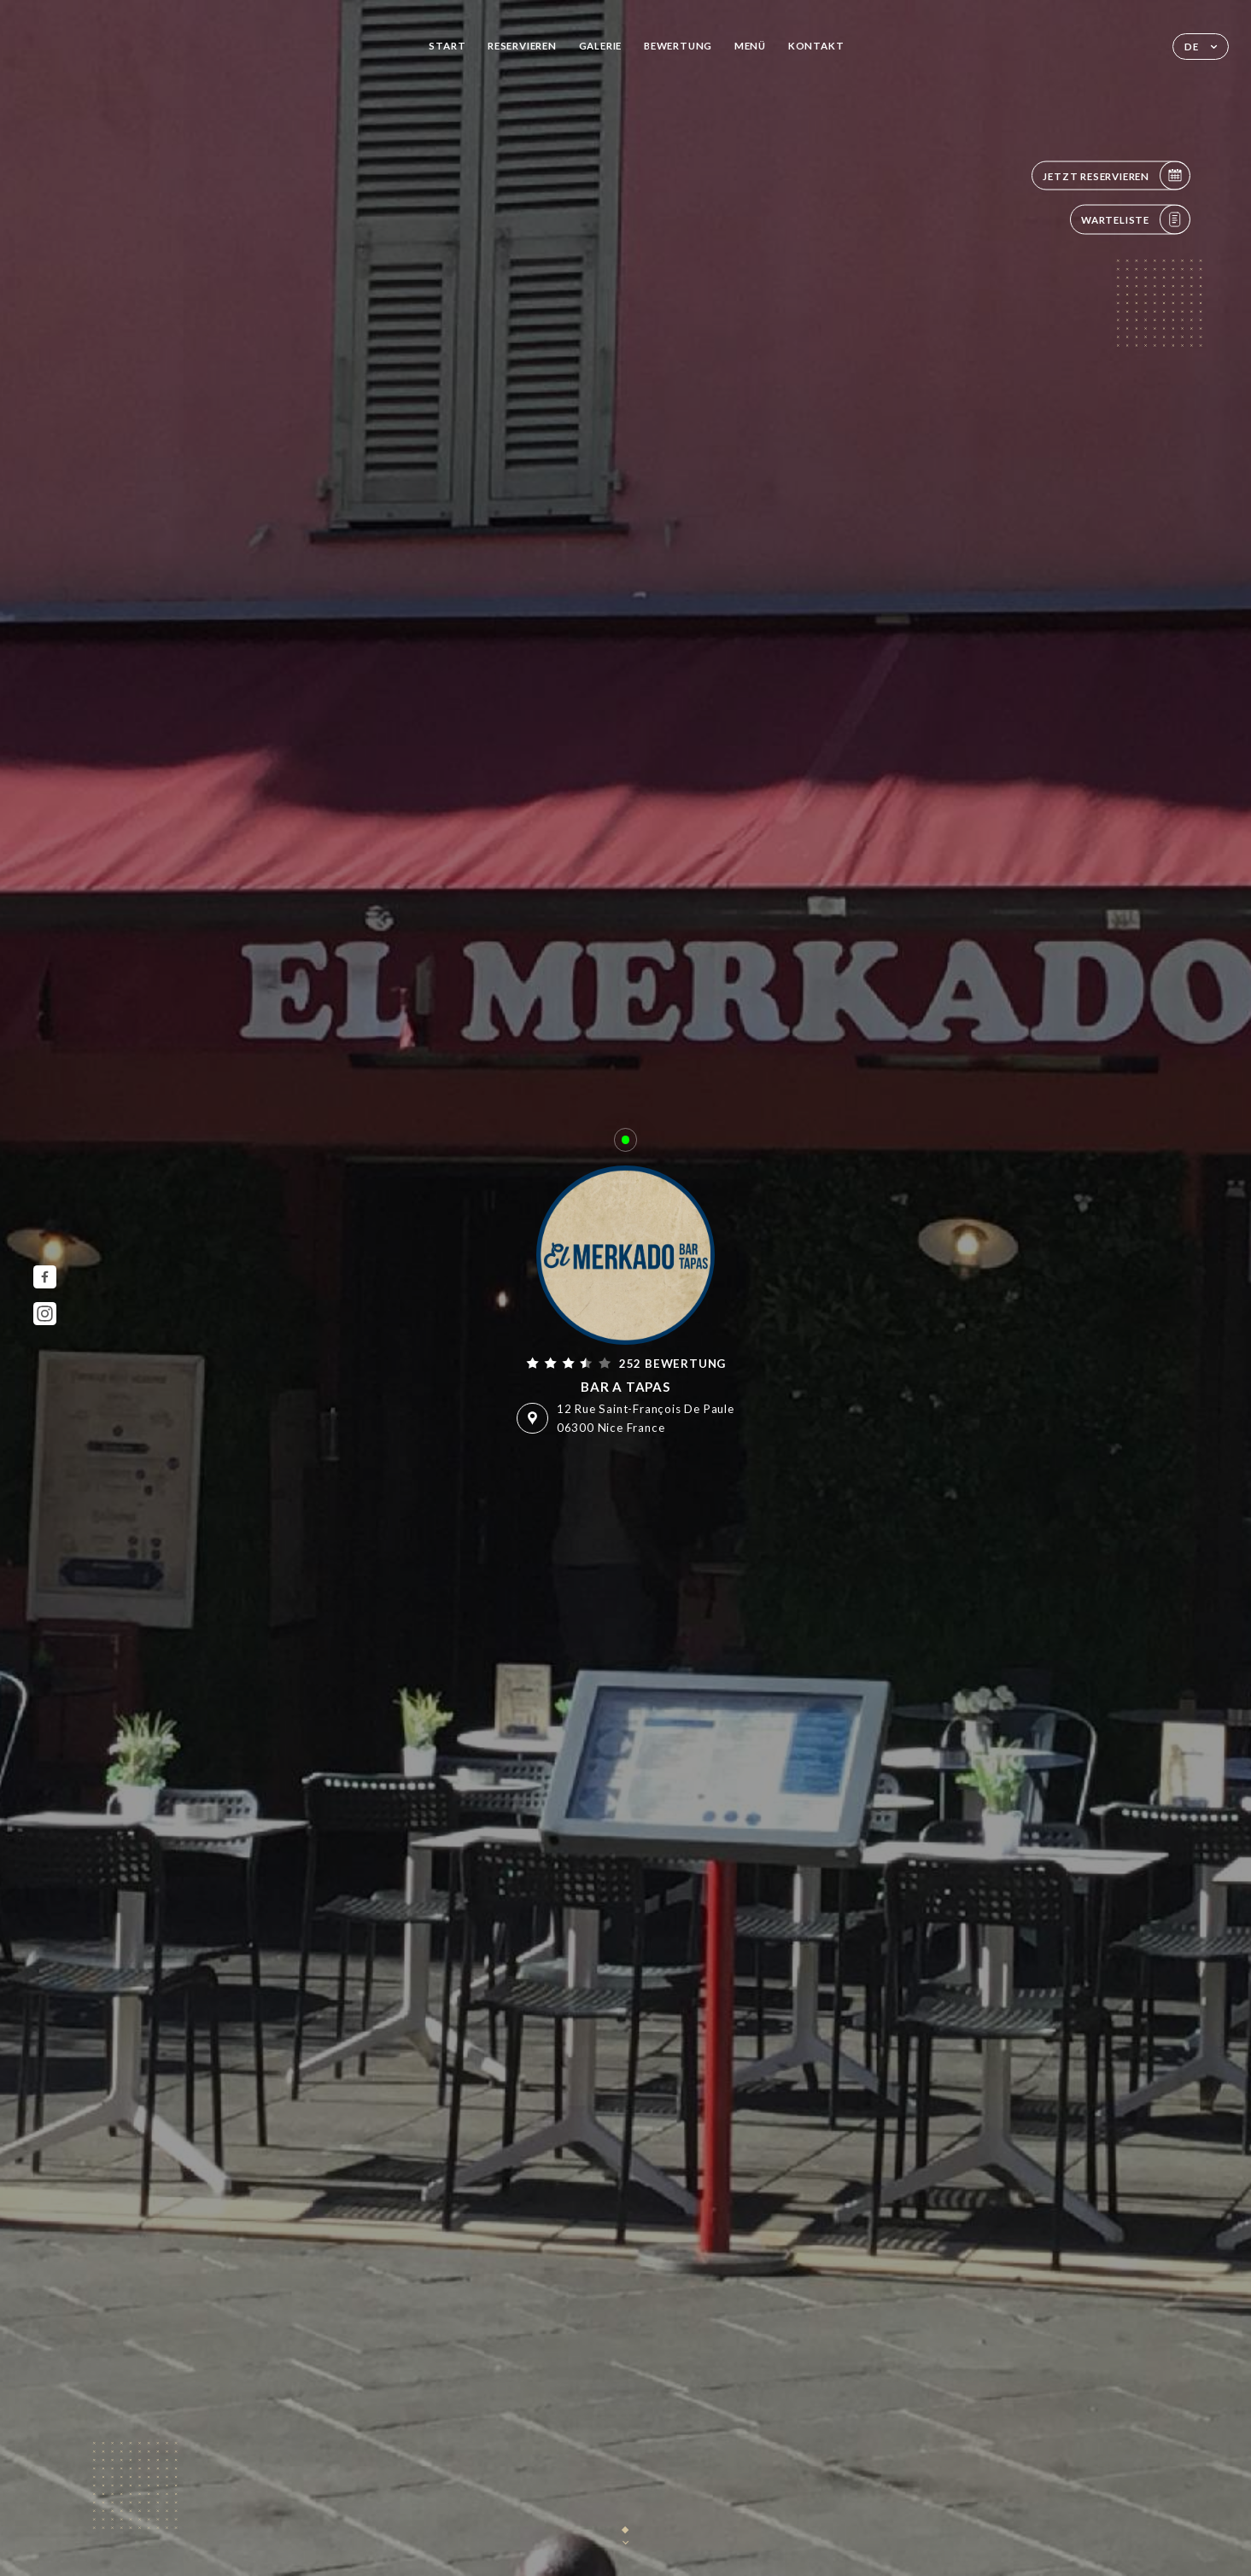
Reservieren (522, 45)
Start (447, 45)
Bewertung (678, 45)
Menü (750, 45)
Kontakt (816, 45)
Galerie (601, 45)
